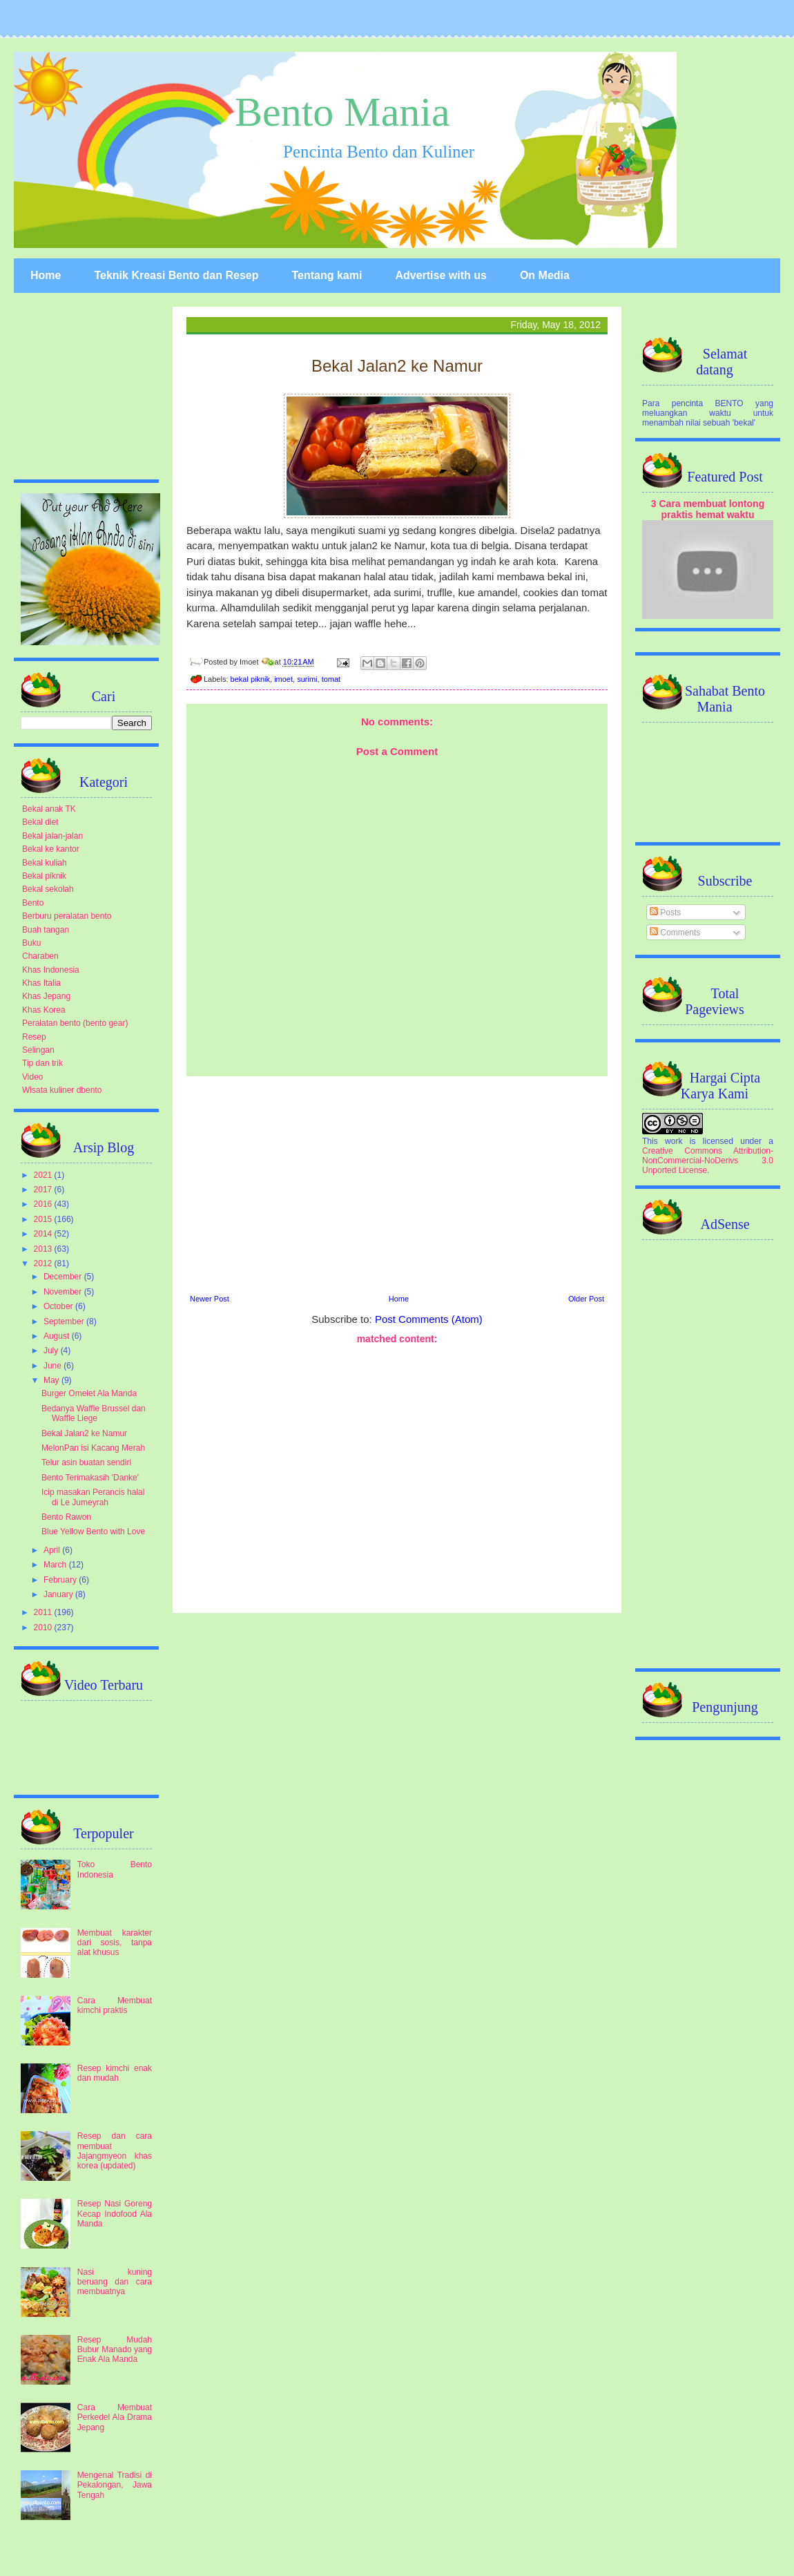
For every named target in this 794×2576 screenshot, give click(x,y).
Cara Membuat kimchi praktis (114, 2005)
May (52, 1380)
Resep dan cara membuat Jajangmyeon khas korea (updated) (114, 2150)
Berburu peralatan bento (66, 916)
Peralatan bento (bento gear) (75, 1023)
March (56, 1565)
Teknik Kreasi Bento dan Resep (176, 275)
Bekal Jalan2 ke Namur (84, 1433)
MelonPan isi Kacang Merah (93, 1448)
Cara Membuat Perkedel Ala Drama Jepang (114, 2417)
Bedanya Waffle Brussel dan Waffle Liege (93, 1413)
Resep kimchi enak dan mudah (114, 2073)
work (673, 1141)
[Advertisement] (397, 1183)
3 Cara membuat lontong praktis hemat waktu (708, 509)
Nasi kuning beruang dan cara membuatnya (114, 2282)
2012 (44, 1263)
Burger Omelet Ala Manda (89, 1393)
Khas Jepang (46, 996)
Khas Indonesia (50, 970)
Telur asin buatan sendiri (86, 1462)
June (53, 1366)
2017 (44, 1189)
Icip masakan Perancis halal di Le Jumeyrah (92, 1497)
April (52, 1550)
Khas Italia (41, 983)
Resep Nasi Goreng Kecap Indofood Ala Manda (114, 2214)
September (64, 1321)
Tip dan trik (42, 1063)
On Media (545, 275)
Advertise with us (440, 275)
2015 (44, 1219)
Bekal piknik (44, 876)
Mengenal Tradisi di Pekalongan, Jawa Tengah (114, 2485)
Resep (34, 1037)
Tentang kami (326, 275)
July (52, 1350)
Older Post (586, 1299)
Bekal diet (40, 822)
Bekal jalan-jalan (52, 836)
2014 (44, 1234)
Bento (32, 903)
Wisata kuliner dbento (61, 1090)
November (63, 1292)
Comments (675, 932)
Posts (665, 912)
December (63, 1276)
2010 (44, 1627)
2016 (44, 1204)
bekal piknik (250, 679)
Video (32, 1077)
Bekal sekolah (48, 889)
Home (45, 275)
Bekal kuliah (44, 863)
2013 (44, 1249)
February (61, 1580)
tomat (331, 679)
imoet (283, 679)
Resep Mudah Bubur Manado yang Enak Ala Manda (114, 2350)
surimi (307, 679)
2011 (44, 1612)
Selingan (38, 1050)
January (59, 1594)
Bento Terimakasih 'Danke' (90, 1477)
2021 (44, 1175)
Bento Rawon (66, 1517)
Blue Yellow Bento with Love (93, 1531)
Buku (31, 943)
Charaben (40, 956)
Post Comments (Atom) (429, 1319)
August (57, 1336)
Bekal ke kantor (50, 849)
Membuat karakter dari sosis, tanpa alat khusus (114, 1943)
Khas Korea (44, 1010)
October (59, 1306)
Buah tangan (45, 930)
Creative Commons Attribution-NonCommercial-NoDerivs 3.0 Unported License (707, 1160)
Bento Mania (342, 112)
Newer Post (209, 1299)
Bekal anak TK (49, 809)
